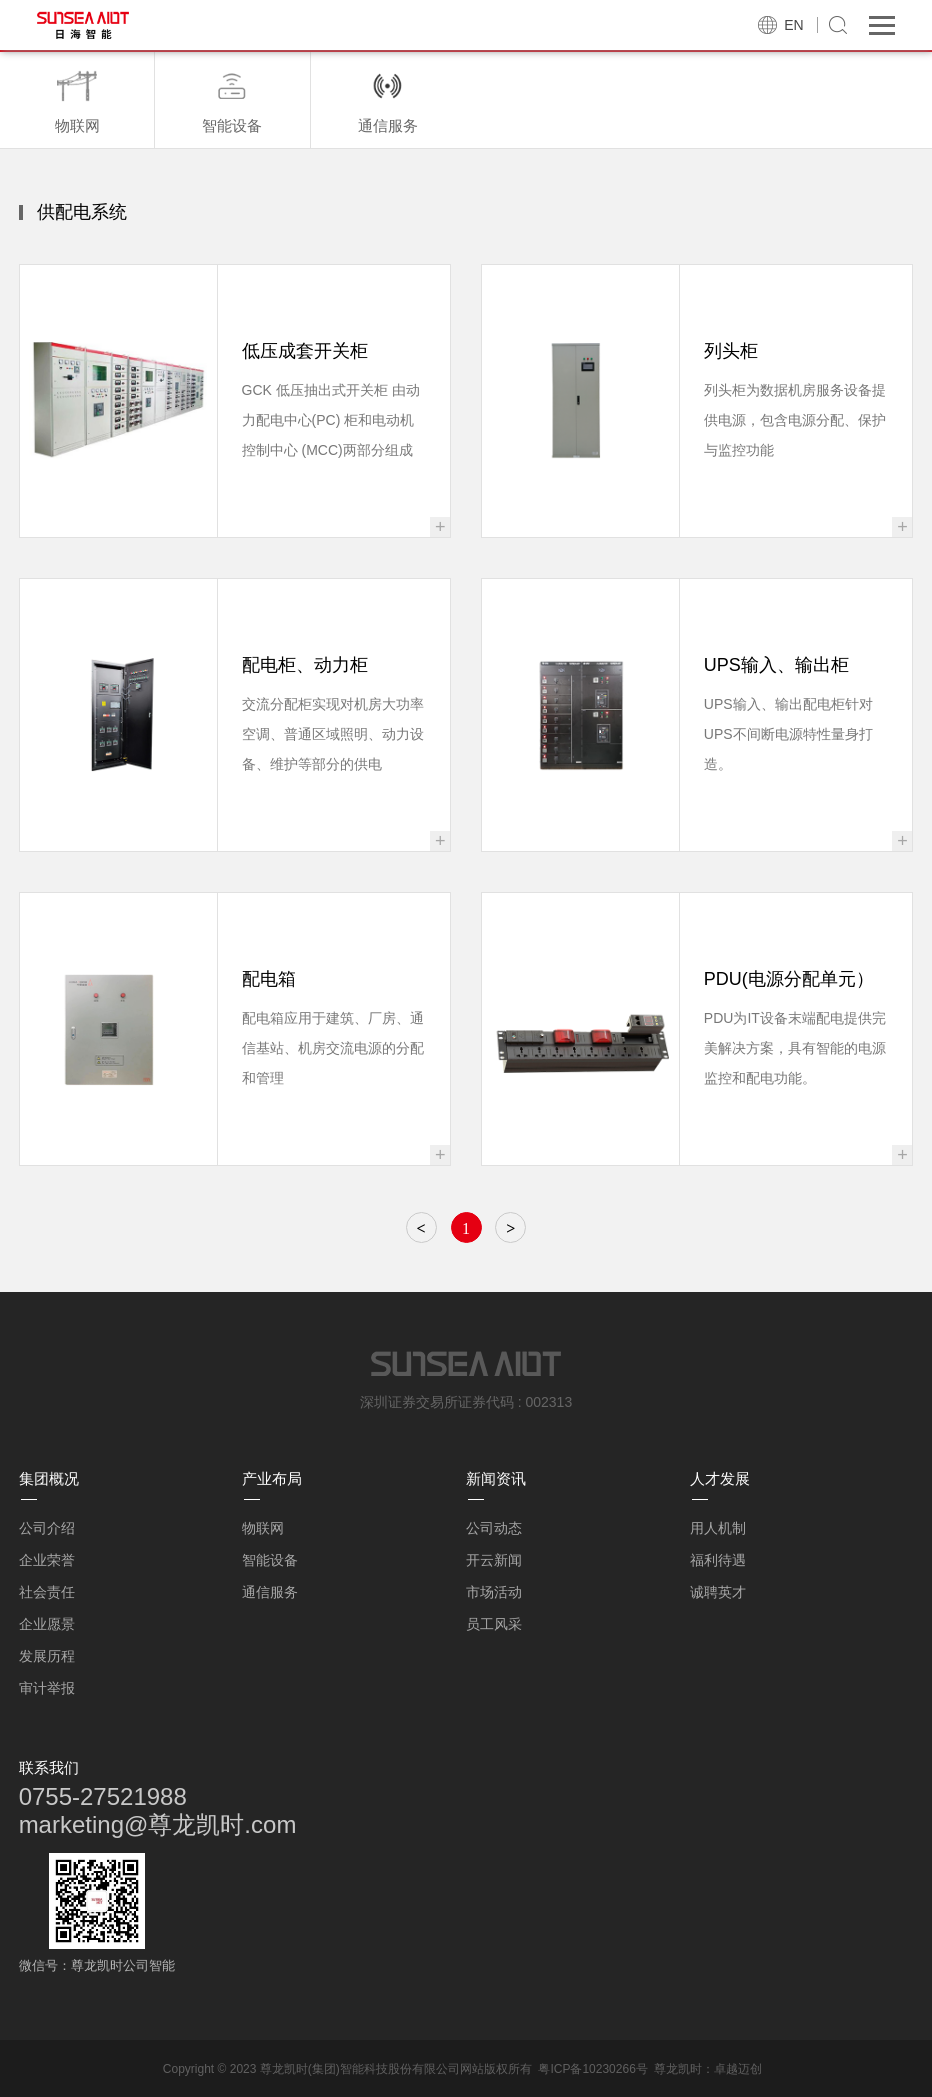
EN (793, 25)
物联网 (263, 1528)
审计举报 (47, 1688)
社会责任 (47, 1592)
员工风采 (494, 1624)
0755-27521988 (103, 1796)
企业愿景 (47, 1624)
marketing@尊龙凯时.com (158, 1824)
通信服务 (270, 1592)
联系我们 (49, 1767)
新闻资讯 (496, 1478)
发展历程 (47, 1656)
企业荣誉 (47, 1560)
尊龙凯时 (678, 2069)
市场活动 (494, 1592)
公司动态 (494, 1528)
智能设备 (270, 1560)
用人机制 (718, 1528)
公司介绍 (47, 1528)
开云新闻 (494, 1560)
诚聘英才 (718, 1592)
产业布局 (272, 1478)
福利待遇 (718, 1560)
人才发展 (720, 1478)
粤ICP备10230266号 (592, 2069)
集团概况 (49, 1478)
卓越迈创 (738, 2069)
